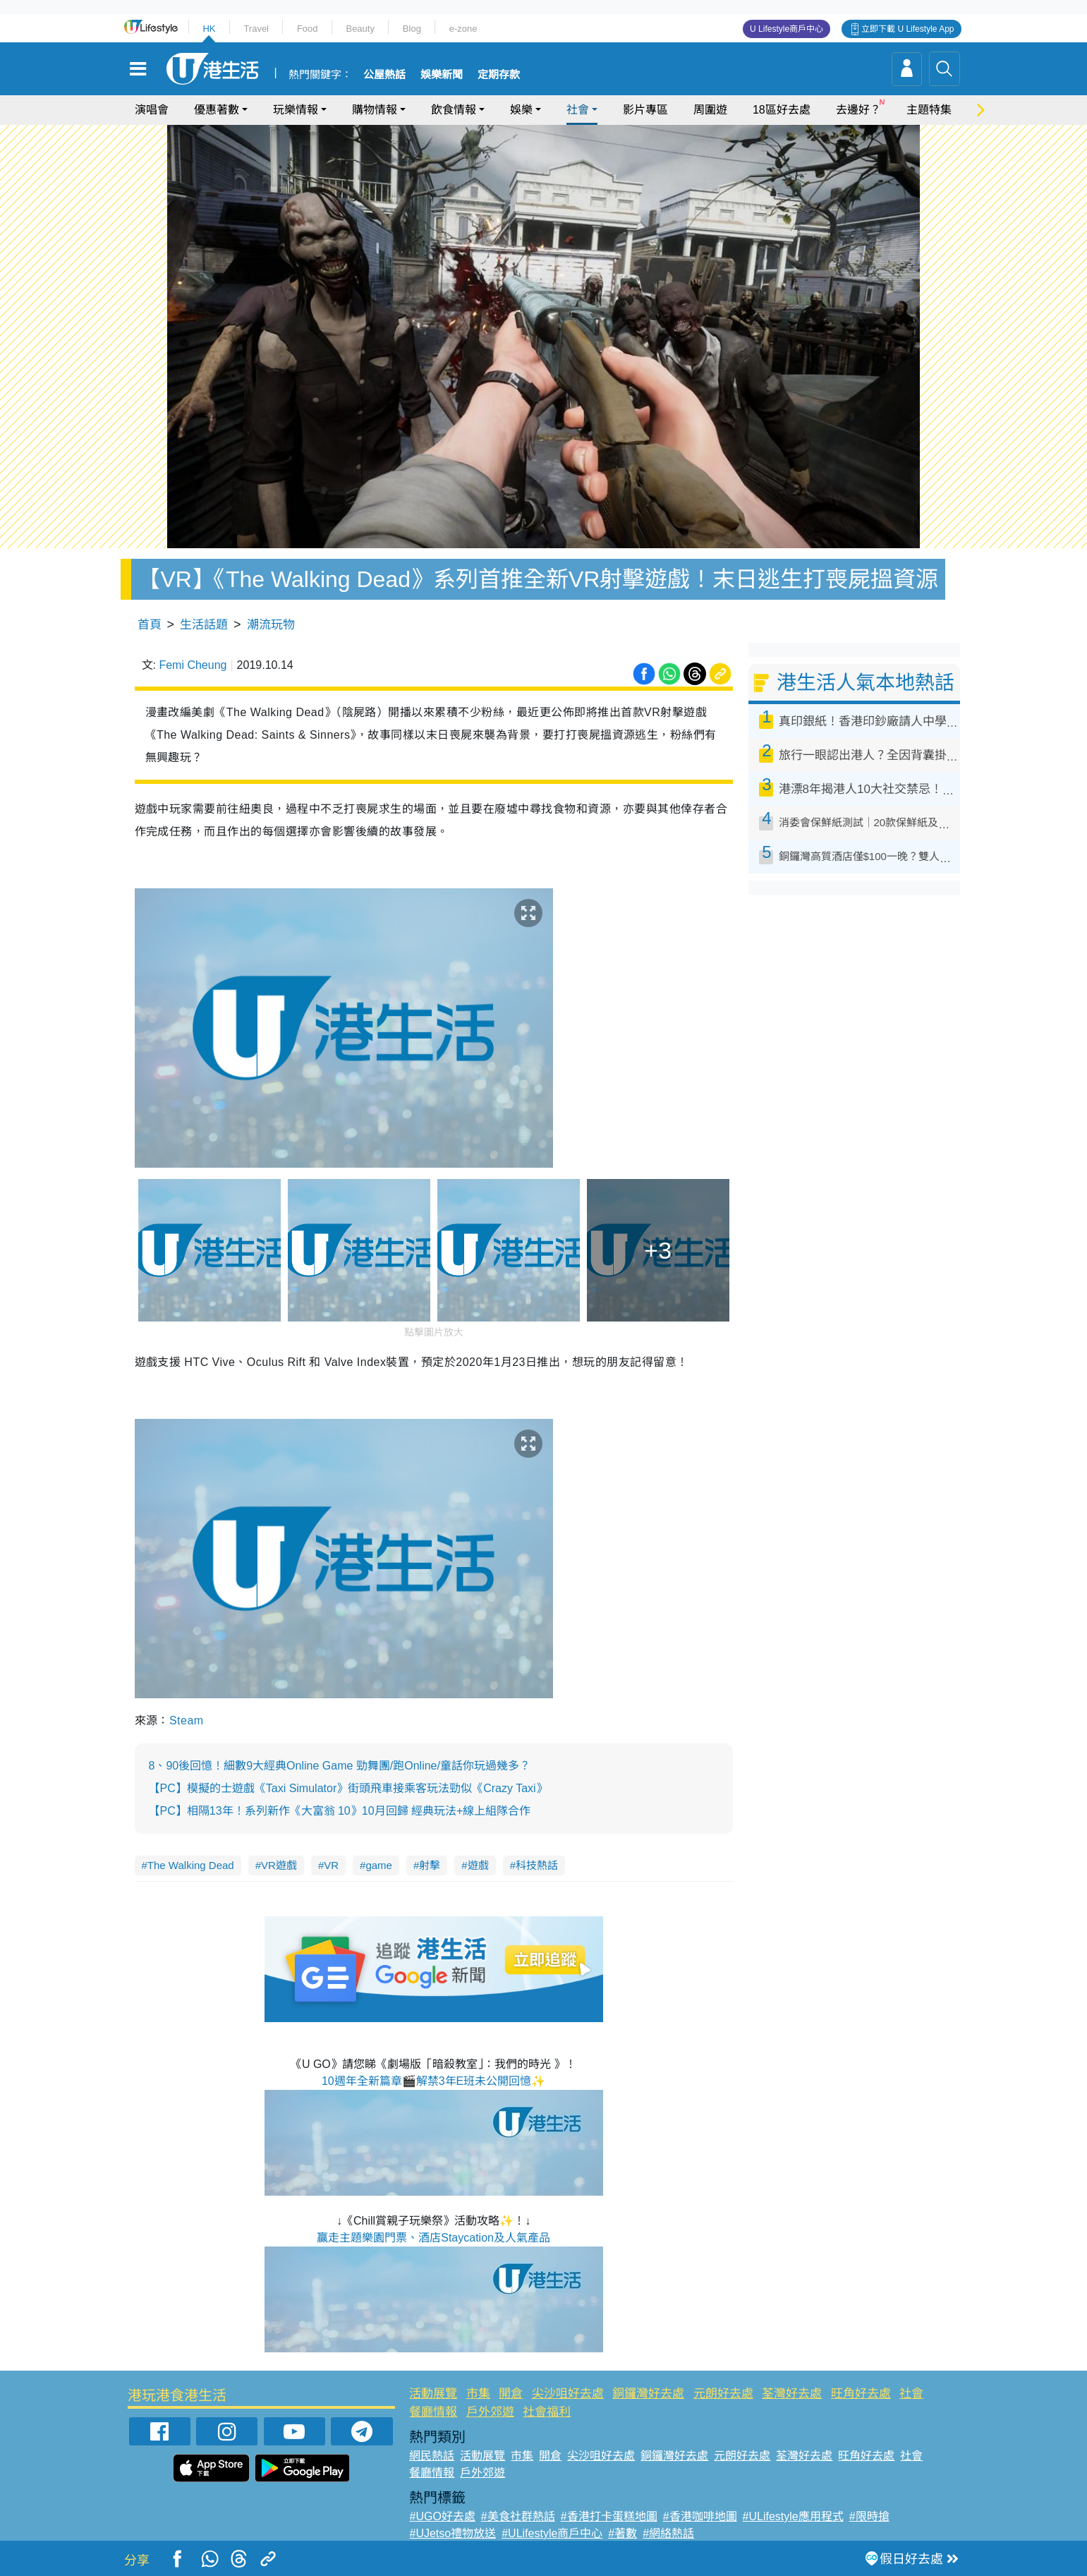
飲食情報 (453, 110)
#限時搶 (869, 2516)
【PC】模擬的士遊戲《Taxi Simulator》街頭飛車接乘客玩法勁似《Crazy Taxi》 (348, 1788)
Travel (256, 28)
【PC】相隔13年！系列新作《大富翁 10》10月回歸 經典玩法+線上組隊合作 (340, 1811)
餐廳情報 (433, 2412)
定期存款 (499, 74)
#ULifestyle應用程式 (793, 2516)
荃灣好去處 (792, 2393)
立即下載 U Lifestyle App (907, 29)
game (378, 1865)
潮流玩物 (271, 624)
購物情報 (374, 110)
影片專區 (645, 110)
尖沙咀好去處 (568, 2393)
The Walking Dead (190, 1865)
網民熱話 (431, 2456)
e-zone (463, 28)
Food (307, 28)
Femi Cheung (192, 665)
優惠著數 (216, 110)
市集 (478, 2393)
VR (331, 1865)
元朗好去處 (723, 2393)
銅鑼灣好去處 (648, 2393)
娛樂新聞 (441, 74)
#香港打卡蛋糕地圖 (609, 2516)
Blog (412, 28)
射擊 (429, 1865)
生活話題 (204, 624)
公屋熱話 (384, 74)
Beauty (360, 28)
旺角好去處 (861, 2393)
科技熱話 (537, 1865)
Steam (186, 1721)
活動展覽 (433, 2393)
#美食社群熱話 (518, 2516)
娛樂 (521, 110)
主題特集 (929, 110)
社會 (577, 110)
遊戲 (478, 1865)
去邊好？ (858, 110)
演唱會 (152, 110)
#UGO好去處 (442, 2516)
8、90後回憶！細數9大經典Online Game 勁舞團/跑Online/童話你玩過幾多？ (339, 1766)
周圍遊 (710, 110)
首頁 (150, 624)
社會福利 (547, 2412)
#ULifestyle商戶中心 (552, 2533)
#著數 (622, 2533)
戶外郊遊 (490, 2412)
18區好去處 (781, 110)
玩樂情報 (295, 110)
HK (208, 28)
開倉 (511, 2393)
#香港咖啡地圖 (700, 2516)
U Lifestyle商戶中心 (786, 29)
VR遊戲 (279, 1865)
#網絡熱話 (668, 2533)
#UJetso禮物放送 (452, 2533)
